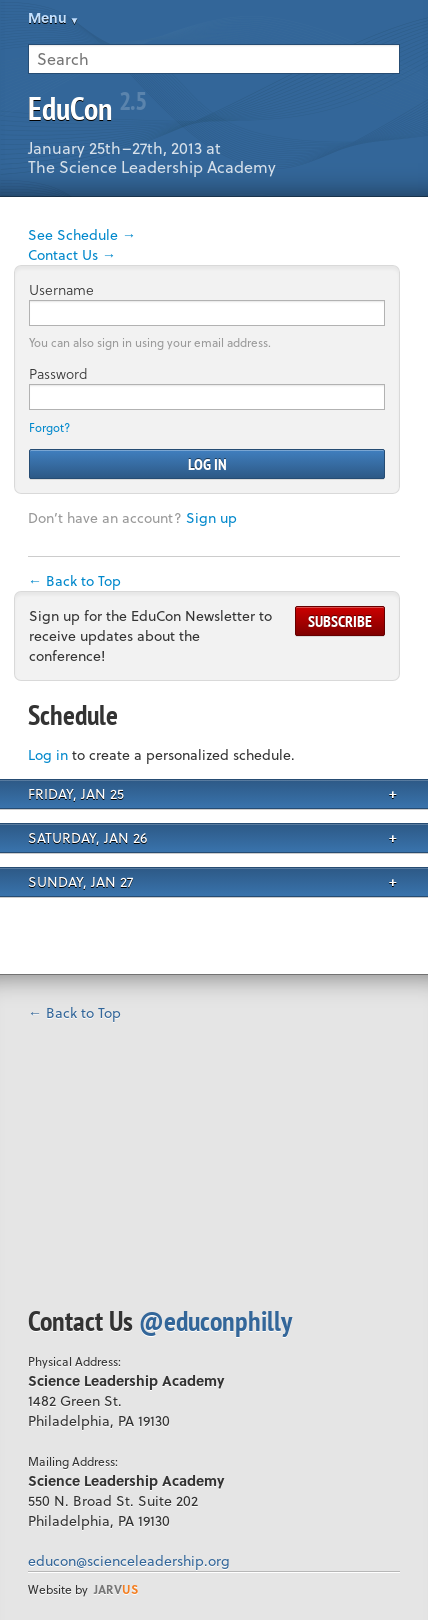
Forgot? (49, 427)
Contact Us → (72, 254)
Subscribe (340, 621)
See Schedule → (82, 234)
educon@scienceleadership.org (129, 1560)
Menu (47, 17)
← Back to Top (74, 580)
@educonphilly (215, 1320)
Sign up (211, 517)
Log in (48, 754)
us (116, 1589)
